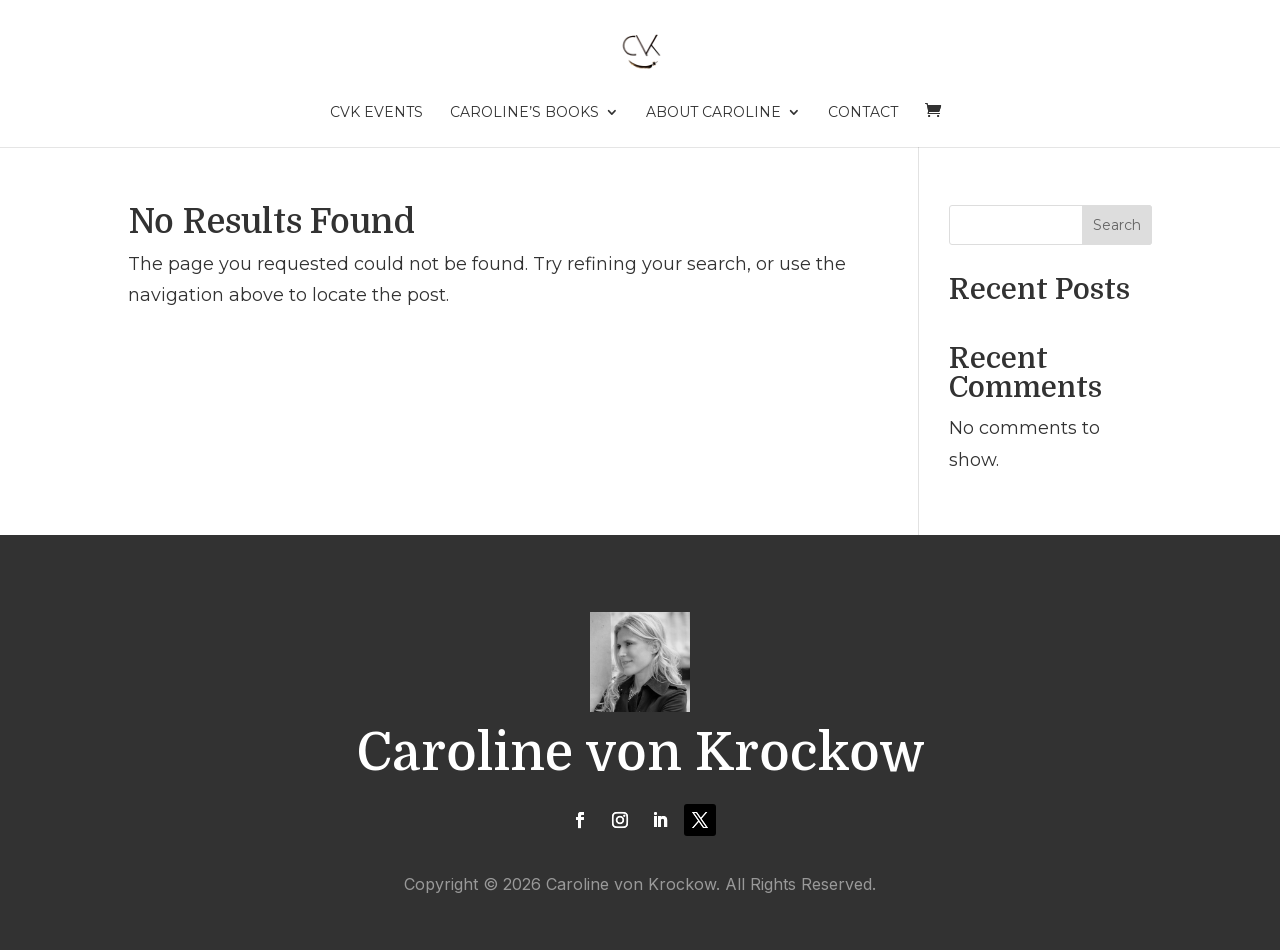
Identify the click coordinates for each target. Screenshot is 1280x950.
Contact (863, 113)
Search (1117, 225)
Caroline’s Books (524, 113)
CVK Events (376, 113)
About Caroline (713, 113)
